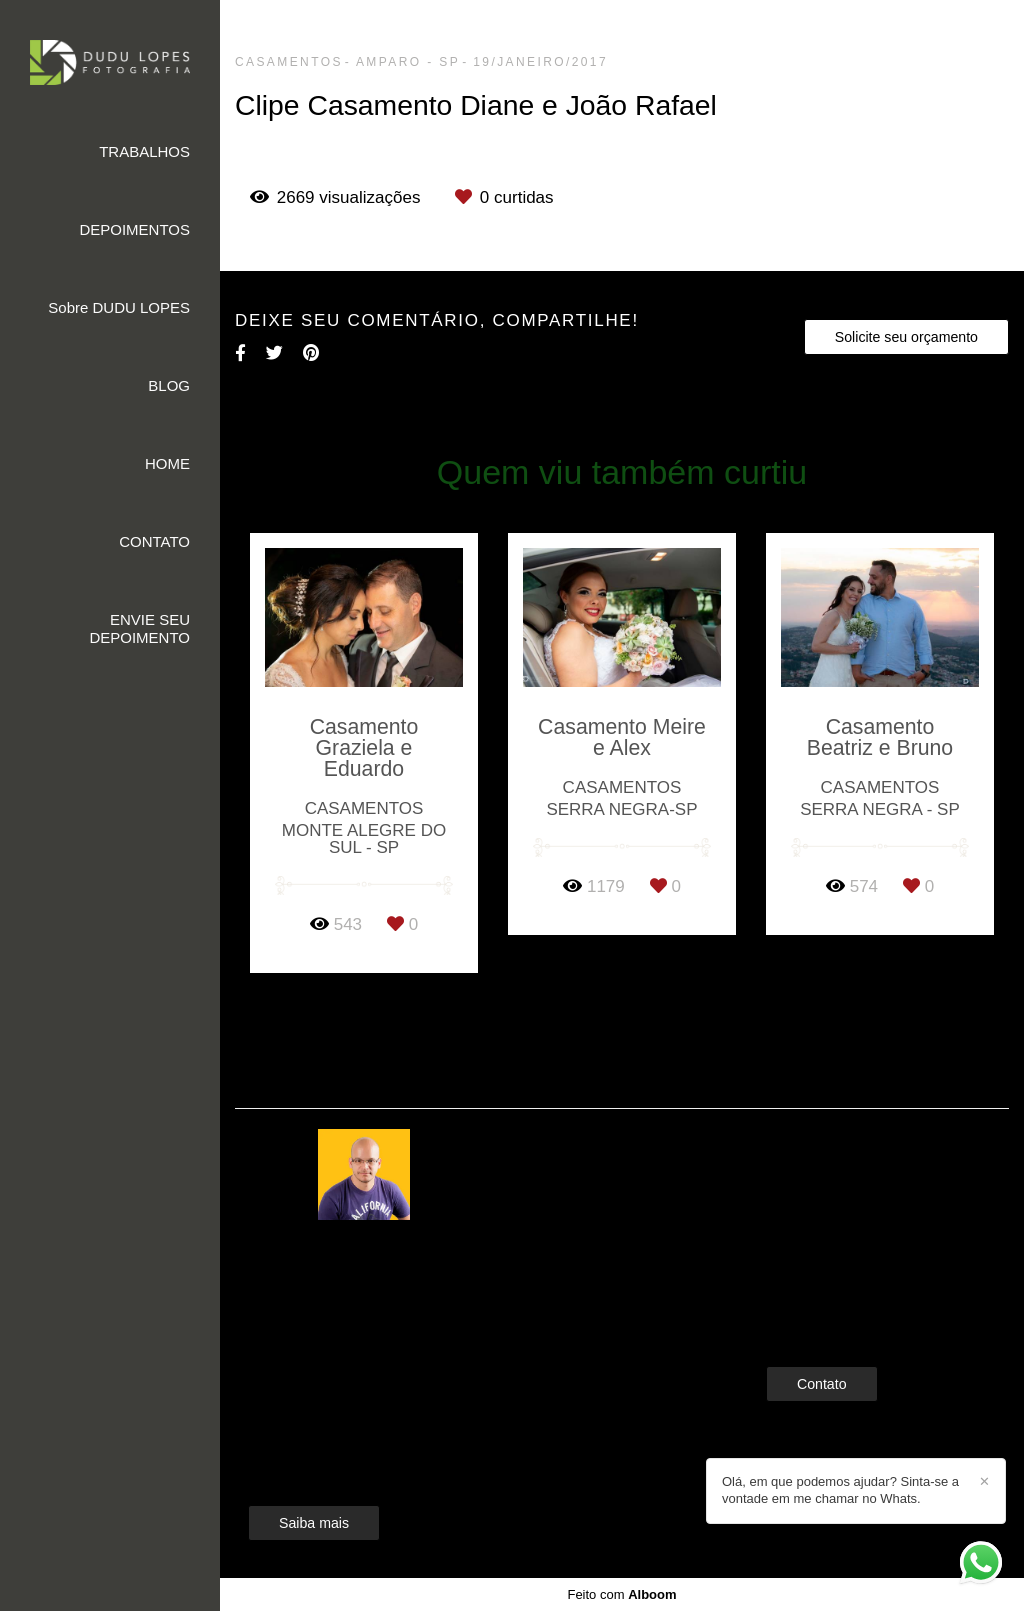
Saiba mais (314, 1523)
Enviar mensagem (855, 1181)
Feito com (621, 1594)
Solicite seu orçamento (906, 337)
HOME (167, 463)
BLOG (169, 385)
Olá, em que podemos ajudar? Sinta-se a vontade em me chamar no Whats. (840, 1490)
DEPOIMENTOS (134, 229)
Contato (822, 1384)
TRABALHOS (144, 151)
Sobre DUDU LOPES (119, 307)
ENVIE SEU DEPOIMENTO (139, 628)
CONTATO (154, 541)
